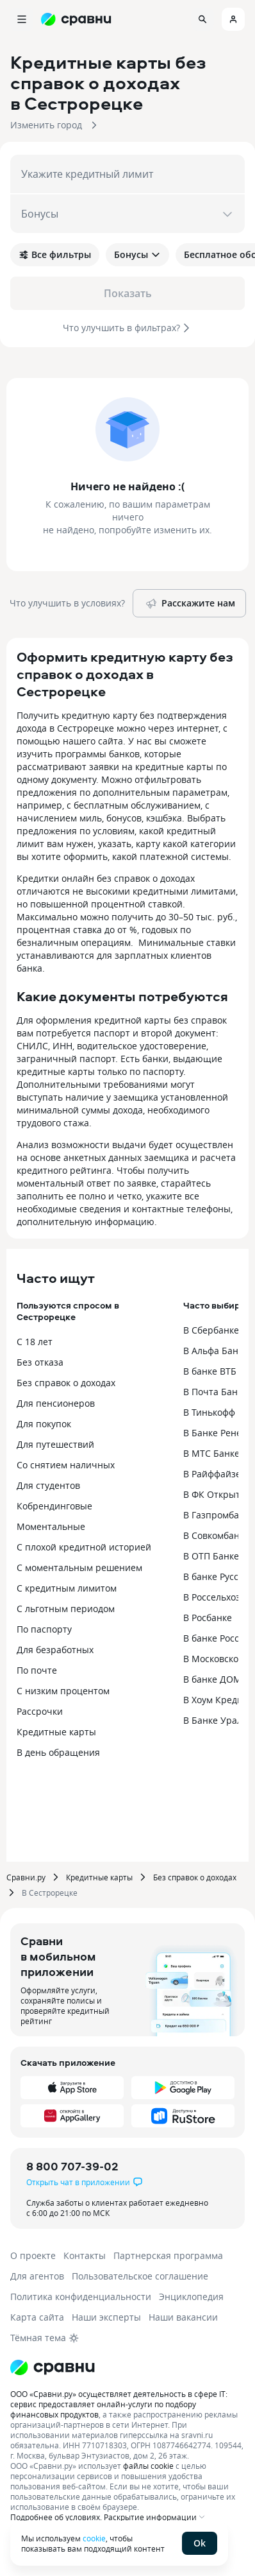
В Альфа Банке (215, 1350)
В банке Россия (216, 1638)
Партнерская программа (168, 2255)
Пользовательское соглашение (140, 2276)
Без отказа (40, 1362)
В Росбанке (207, 1617)
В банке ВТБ (209, 1371)
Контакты (84, 2255)
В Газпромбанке (218, 1515)
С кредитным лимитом (67, 1588)
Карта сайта (37, 2317)
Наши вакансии (183, 2317)
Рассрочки (40, 1711)
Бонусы (137, 254)
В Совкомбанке (216, 1535)
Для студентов (48, 1485)
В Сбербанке (211, 1330)
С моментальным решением (79, 1567)
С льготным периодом (66, 1608)
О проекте (33, 2255)
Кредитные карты (56, 1732)
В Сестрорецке (50, 1892)
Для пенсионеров (56, 1403)
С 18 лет (35, 1341)
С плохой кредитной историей (84, 1547)
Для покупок (44, 1424)
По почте (37, 1670)
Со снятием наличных (66, 1465)
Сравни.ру (25, 1877)
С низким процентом (63, 1691)
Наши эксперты (106, 2317)
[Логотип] (52, 2367)
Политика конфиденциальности (80, 2296)
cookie (94, 2538)
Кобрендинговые (54, 1506)
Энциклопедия (191, 2296)
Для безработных (55, 1650)
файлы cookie (148, 2465)
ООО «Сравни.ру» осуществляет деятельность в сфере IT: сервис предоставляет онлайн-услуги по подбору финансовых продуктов (118, 2404)
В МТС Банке (211, 1453)
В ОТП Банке (211, 1556)
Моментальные (51, 1526)
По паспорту (44, 1629)
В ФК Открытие (217, 1494)
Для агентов (37, 2276)
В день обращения (58, 1752)
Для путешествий (55, 1444)
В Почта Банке (215, 1392)
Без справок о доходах (66, 1383)
